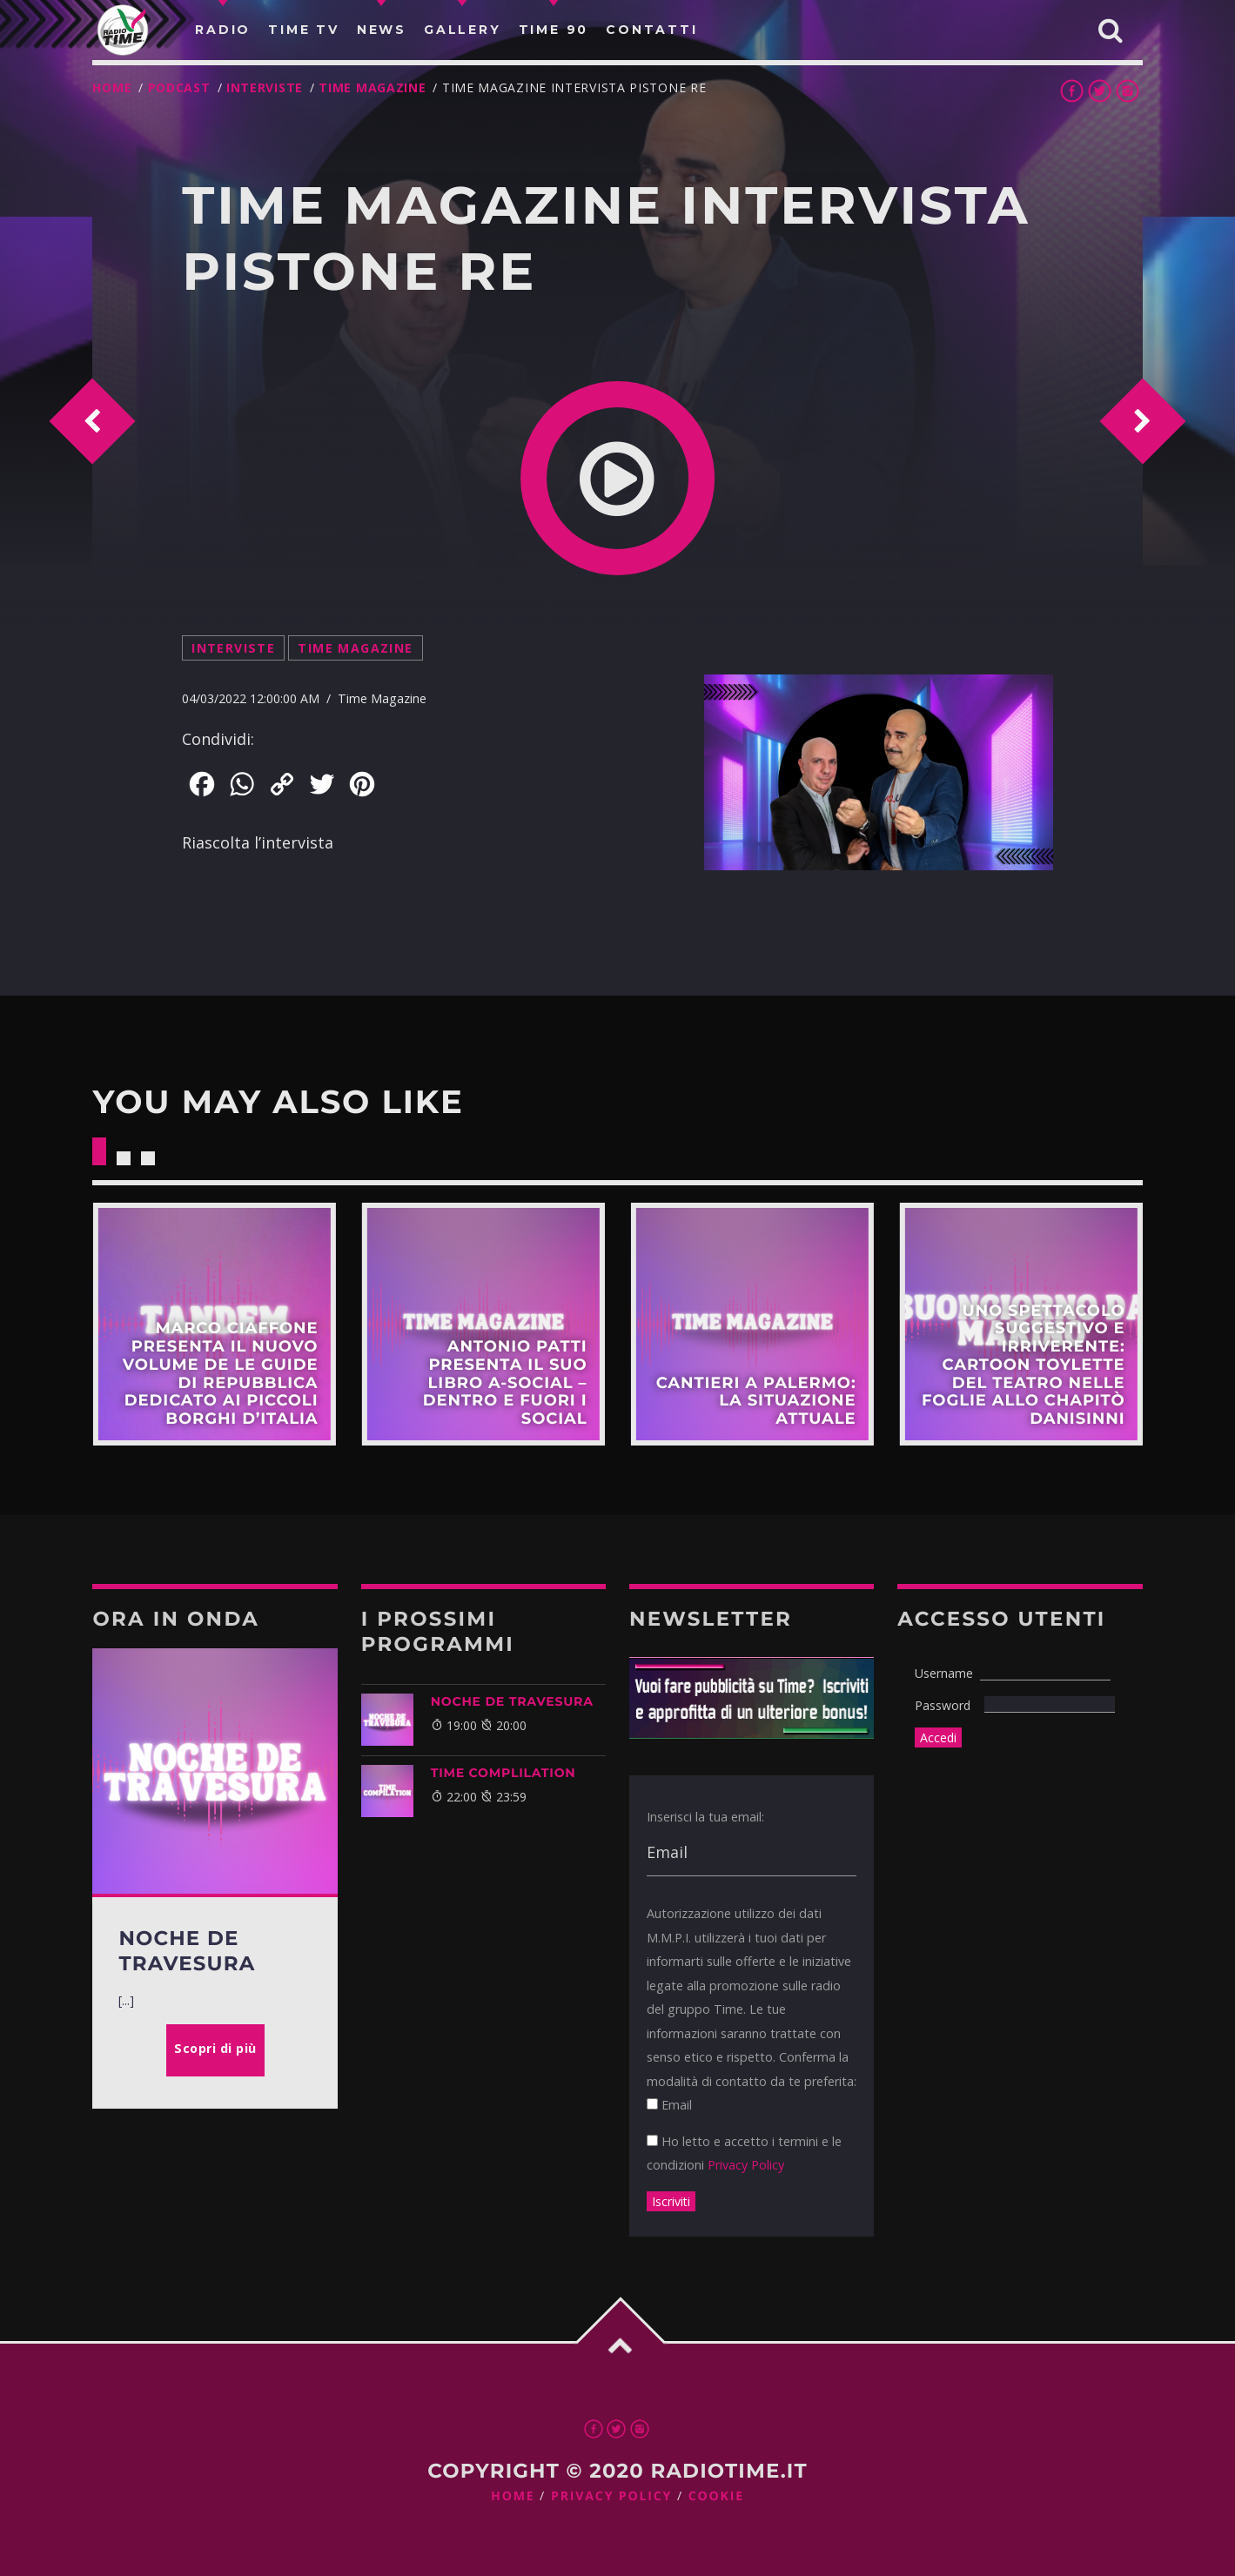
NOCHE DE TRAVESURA (512, 1701)
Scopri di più (213, 1324)
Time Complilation (503, 1773)
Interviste (264, 87)
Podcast (179, 87)
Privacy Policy (746, 2165)
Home (111, 87)
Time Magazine (372, 87)
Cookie (716, 2496)
